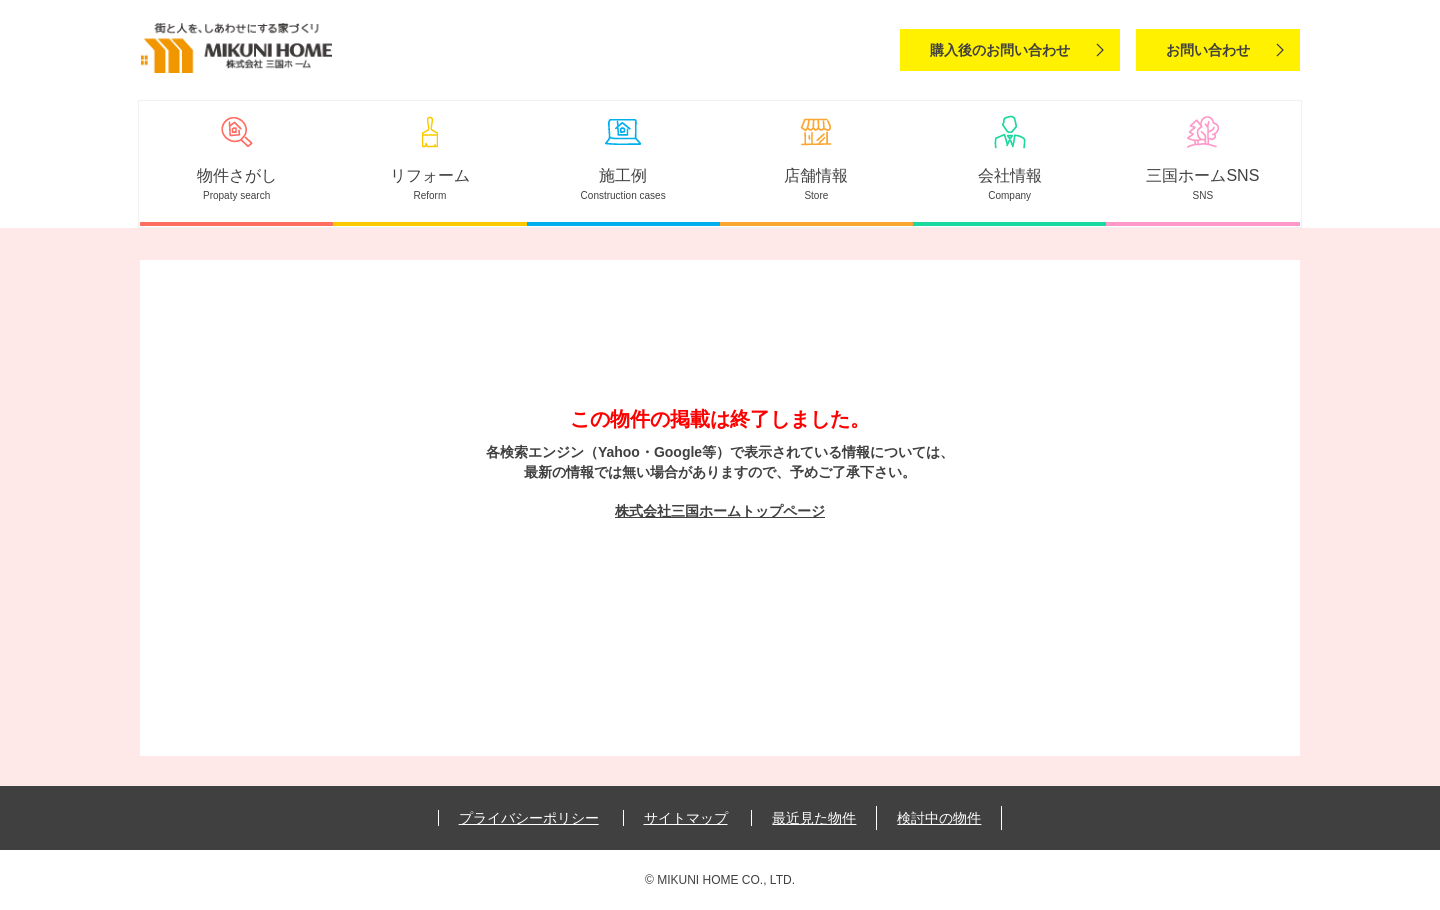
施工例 (623, 175)
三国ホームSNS (1202, 175)
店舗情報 (816, 175)
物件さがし (237, 175)
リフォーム (430, 175)
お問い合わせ (1208, 50)
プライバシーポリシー (529, 818)
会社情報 (1010, 175)
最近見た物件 (814, 818)
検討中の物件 (939, 818)
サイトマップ (686, 818)
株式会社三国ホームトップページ (720, 511)
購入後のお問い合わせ (1000, 50)
